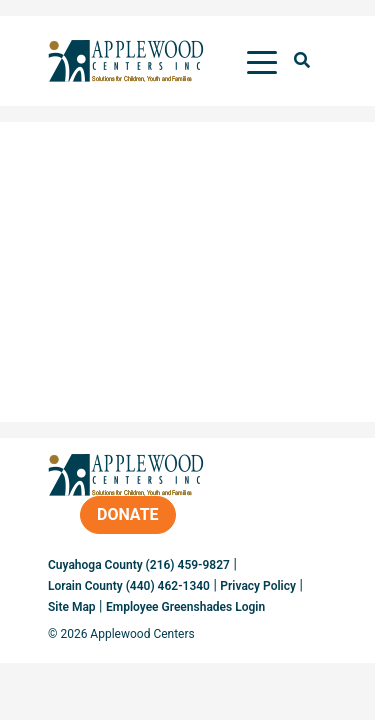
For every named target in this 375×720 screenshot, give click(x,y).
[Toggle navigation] (262, 61)
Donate (128, 514)
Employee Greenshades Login (185, 607)
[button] (302, 61)
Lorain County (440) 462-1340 (129, 586)
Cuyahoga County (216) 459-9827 (139, 565)
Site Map (72, 607)
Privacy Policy (258, 586)
